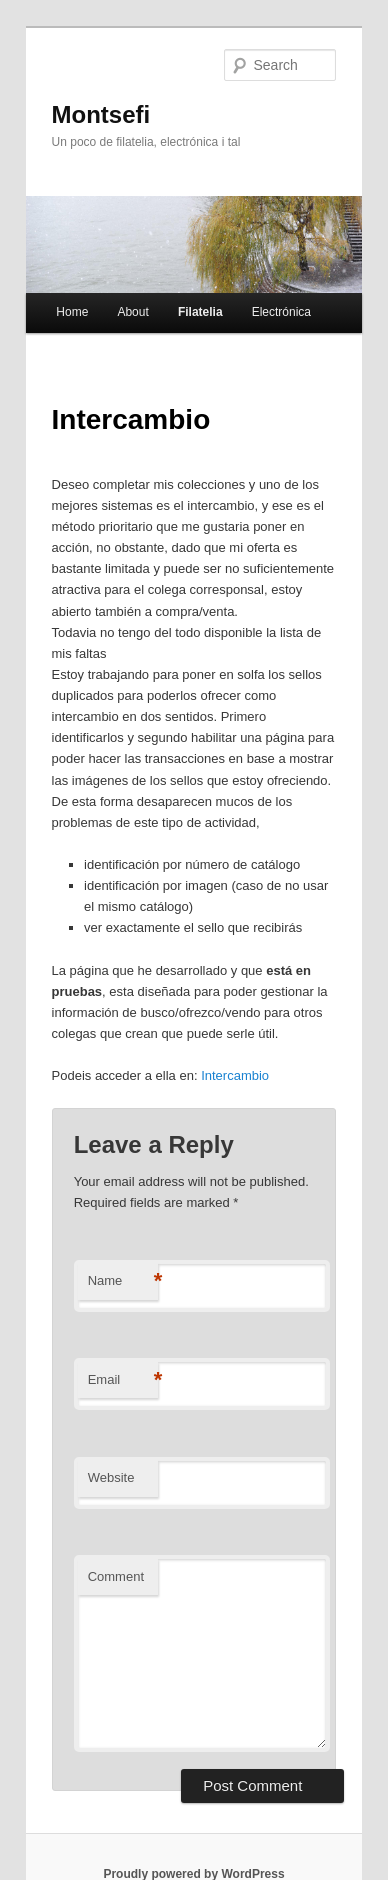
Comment (116, 1576)
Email (123, 1380)
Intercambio (235, 1075)
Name (123, 1281)
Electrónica (281, 312)
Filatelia (200, 312)
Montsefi (101, 114)
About (132, 312)
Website (111, 1477)
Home (72, 312)
